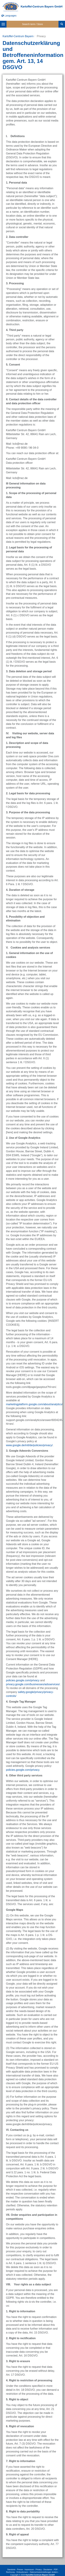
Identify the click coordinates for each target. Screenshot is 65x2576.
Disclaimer (47, 2569)
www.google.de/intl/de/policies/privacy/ (29, 1445)
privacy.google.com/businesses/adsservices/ (33, 1684)
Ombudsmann (22, 2572)
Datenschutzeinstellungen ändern (44, 2572)
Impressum (29, 2569)
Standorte (11, 2569)
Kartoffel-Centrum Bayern (18, 36)
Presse (20, 2569)
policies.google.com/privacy (23, 1680)
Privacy (39, 2569)
